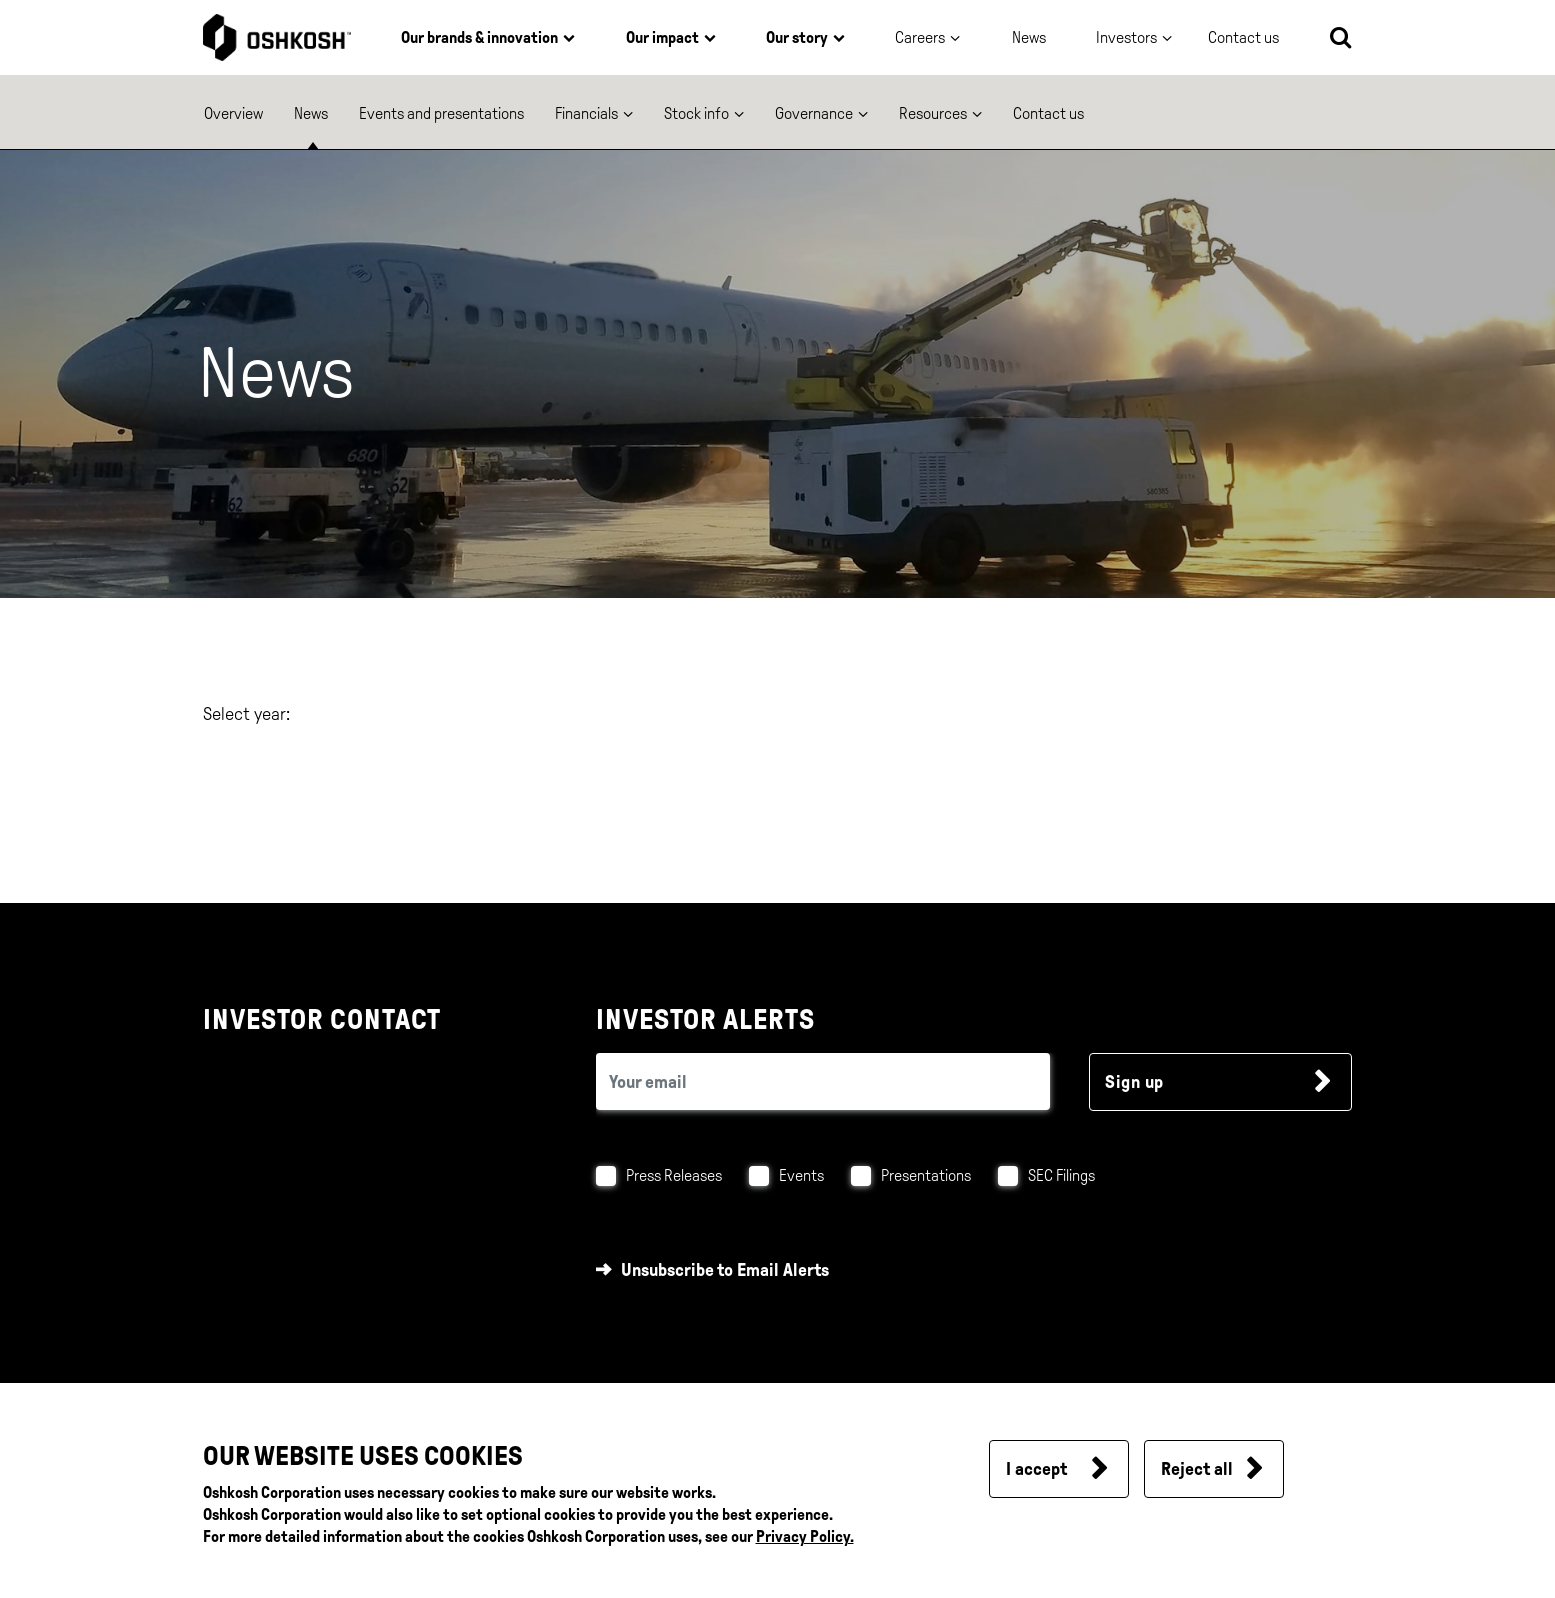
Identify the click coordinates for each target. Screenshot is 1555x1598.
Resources (933, 113)
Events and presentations (441, 113)
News (1029, 37)
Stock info (696, 113)
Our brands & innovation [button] (479, 37)
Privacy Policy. (805, 1536)
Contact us (1048, 113)
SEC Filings (1061, 1175)
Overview (233, 113)
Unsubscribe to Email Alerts (725, 1270)
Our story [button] (797, 37)
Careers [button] (920, 37)
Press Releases (674, 1175)
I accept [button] (1036, 1469)
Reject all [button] (1197, 1469)
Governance (814, 113)
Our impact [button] (662, 37)
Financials (586, 113)
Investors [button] (1126, 37)
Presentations (926, 1175)
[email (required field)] (823, 1081)
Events (801, 1175)
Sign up (1134, 1082)
